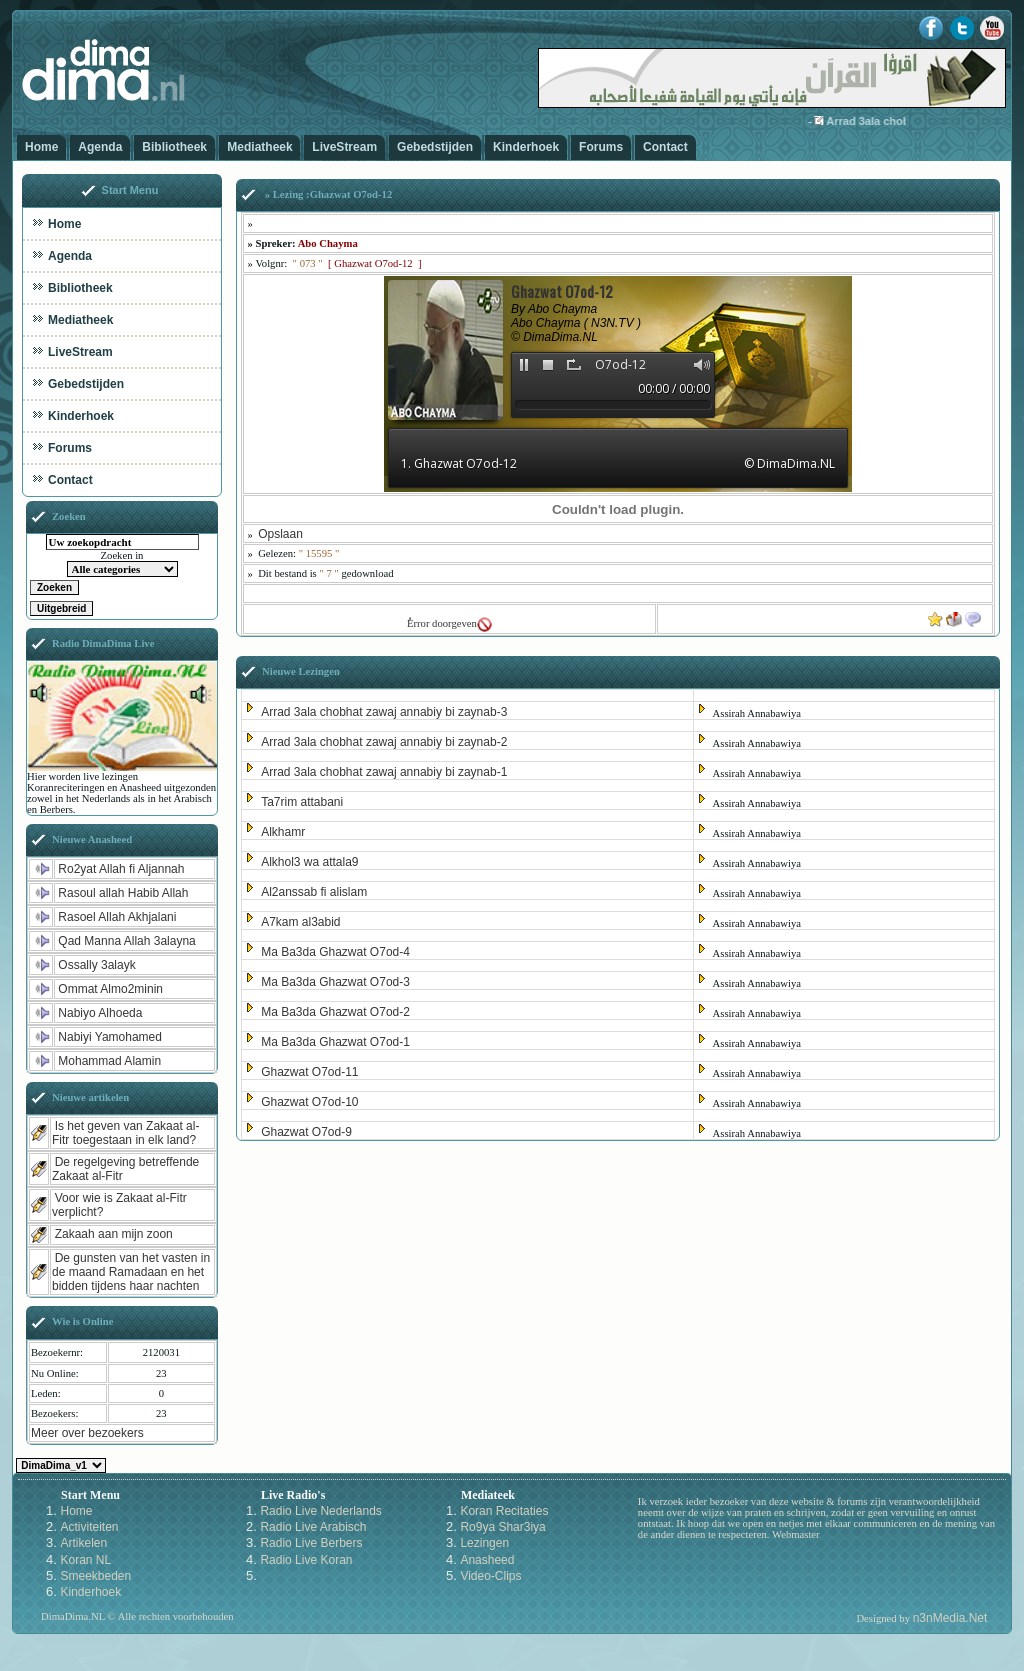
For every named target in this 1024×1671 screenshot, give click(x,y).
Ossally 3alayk (96, 965)
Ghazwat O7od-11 (309, 1072)
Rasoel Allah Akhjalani (117, 917)
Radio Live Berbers (311, 1543)
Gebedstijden (435, 147)
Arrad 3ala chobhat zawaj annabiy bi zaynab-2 (384, 742)
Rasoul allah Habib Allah (123, 893)
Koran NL (85, 1560)
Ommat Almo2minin (110, 989)
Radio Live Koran (306, 1560)
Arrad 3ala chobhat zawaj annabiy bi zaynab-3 (384, 712)
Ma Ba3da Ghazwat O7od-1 (335, 1042)
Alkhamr (283, 832)
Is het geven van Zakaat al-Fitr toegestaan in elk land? (125, 1133)
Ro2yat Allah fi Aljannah (121, 869)
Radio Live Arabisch (313, 1527)
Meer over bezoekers (87, 1433)
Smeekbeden (95, 1576)
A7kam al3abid (300, 922)
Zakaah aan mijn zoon (114, 1234)
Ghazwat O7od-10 (309, 1102)
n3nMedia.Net (950, 1618)
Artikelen (83, 1543)
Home (41, 147)
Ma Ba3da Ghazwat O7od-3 (335, 982)
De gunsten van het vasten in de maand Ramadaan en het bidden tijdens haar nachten (131, 1272)
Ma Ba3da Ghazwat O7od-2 (335, 1012)
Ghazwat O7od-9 (306, 1132)
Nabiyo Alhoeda (100, 1013)
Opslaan (280, 534)
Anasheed (487, 1560)
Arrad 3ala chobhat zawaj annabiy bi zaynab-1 (384, 772)
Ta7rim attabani (302, 802)
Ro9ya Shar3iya (502, 1527)
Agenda (100, 147)
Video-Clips (490, 1576)
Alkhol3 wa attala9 (309, 862)
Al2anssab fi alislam (314, 892)
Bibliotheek (174, 147)
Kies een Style (61, 1465)
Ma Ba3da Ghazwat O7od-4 (335, 952)
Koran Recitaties (504, 1511)
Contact (665, 147)
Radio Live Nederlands (320, 1511)
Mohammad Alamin (109, 1061)
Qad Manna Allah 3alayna (126, 941)
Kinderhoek (526, 147)
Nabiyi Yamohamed (110, 1037)
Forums (601, 147)
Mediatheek (259, 147)
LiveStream (344, 147)
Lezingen (484, 1543)
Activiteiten (89, 1527)
